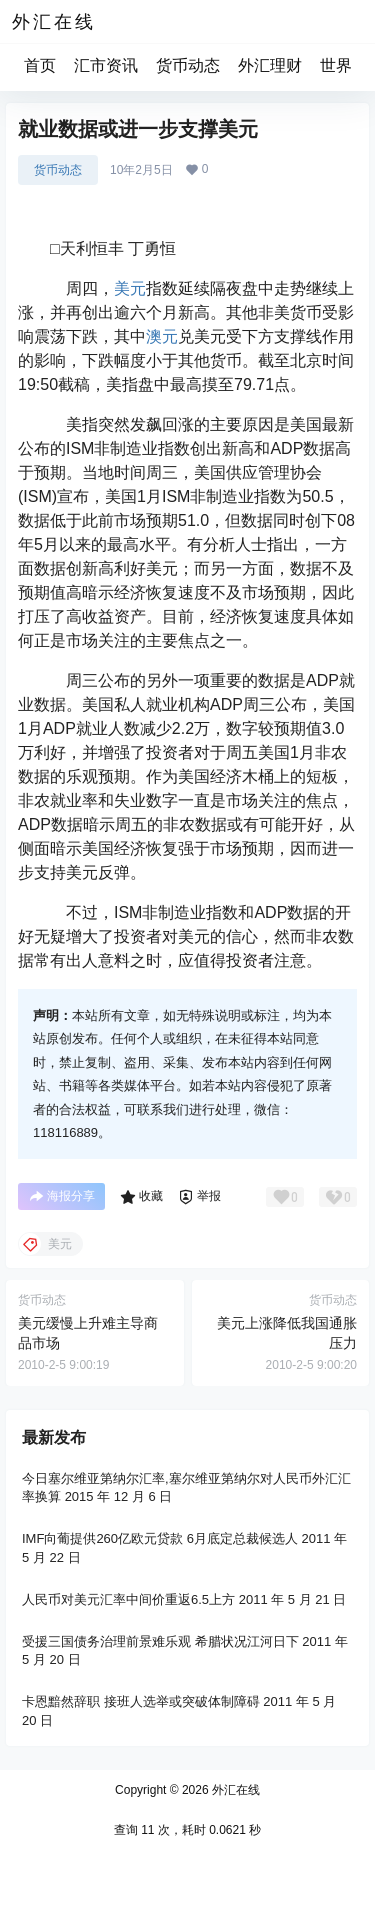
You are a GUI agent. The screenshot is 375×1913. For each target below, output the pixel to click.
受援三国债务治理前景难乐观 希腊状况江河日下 (160, 1641)
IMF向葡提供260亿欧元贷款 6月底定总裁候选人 (160, 1538)
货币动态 (188, 65)
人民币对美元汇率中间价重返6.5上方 (128, 1599)
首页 (40, 65)
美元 (130, 288)
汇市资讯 (106, 65)
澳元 (162, 336)
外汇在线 (234, 1790)
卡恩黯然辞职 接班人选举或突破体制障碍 (141, 1701)
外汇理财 (270, 65)
